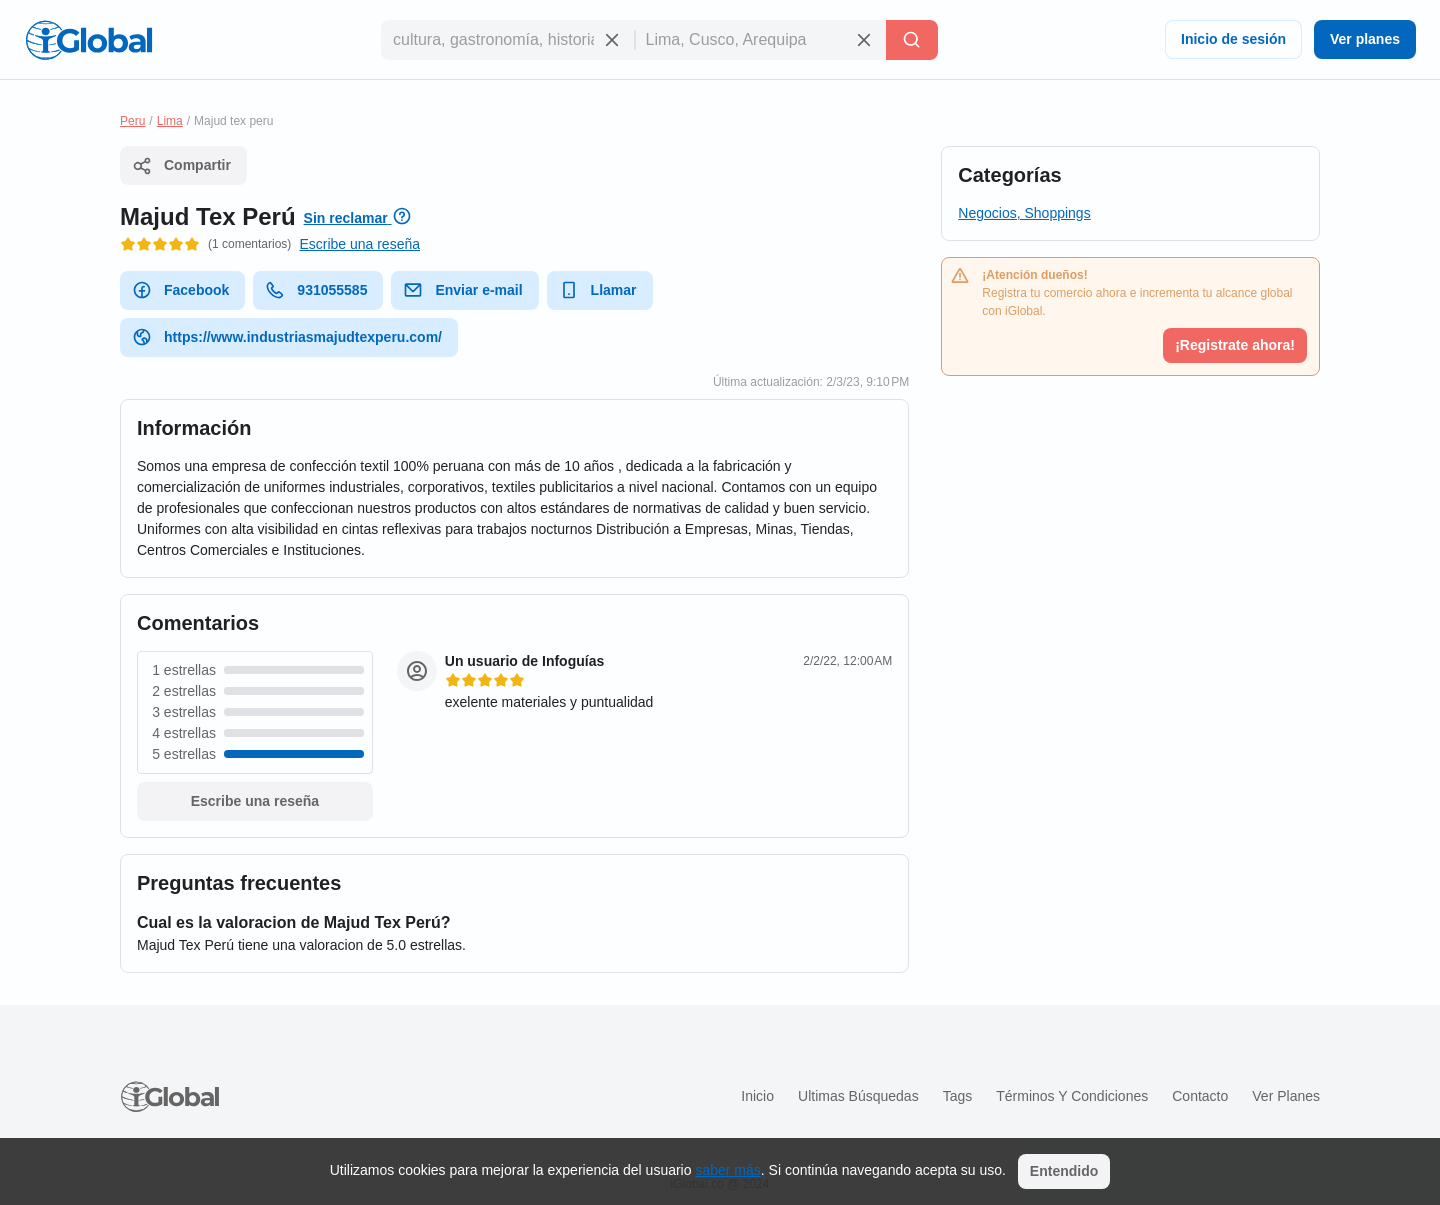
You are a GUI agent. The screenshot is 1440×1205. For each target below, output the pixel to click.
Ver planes (1365, 39)
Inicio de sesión (1233, 39)
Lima (170, 121)
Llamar (598, 290)
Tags (958, 1096)
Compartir (181, 166)
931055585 (316, 290)
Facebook (180, 290)
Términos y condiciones (1072, 1096)
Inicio (757, 1096)
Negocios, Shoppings (1024, 213)
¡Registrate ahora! (1235, 345)
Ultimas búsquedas (858, 1096)
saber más (727, 1170)
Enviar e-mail (462, 290)
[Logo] (89, 40)
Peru (132, 121)
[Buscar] (912, 40)
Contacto (1200, 1096)
